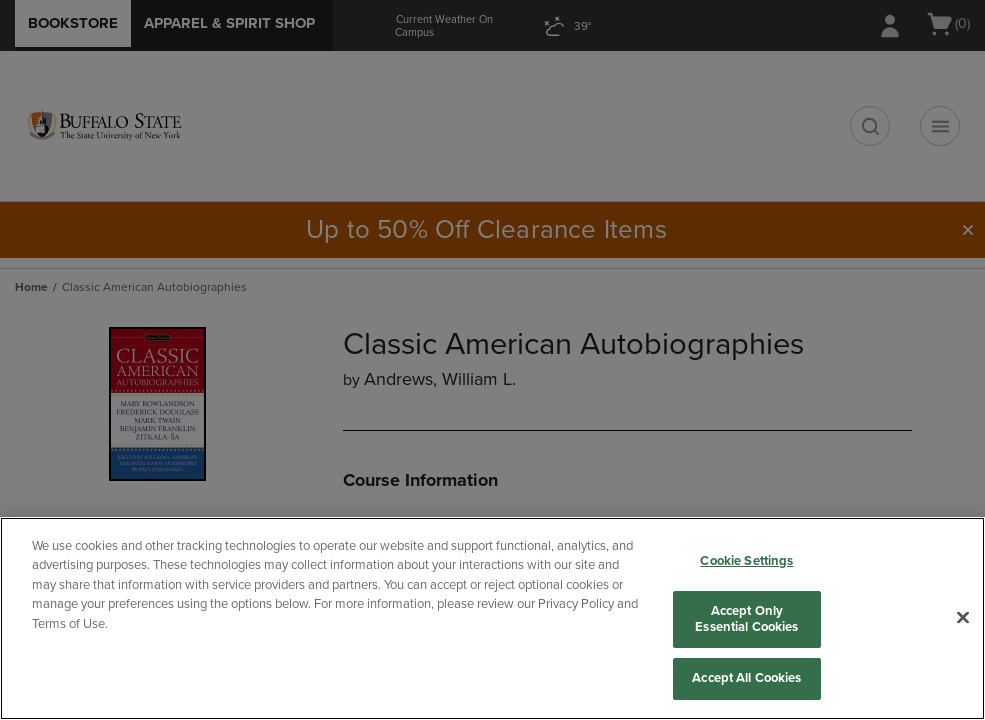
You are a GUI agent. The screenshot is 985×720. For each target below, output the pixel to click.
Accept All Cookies (746, 678)
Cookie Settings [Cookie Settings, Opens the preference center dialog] (746, 561)
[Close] (963, 618)
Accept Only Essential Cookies (746, 619)
